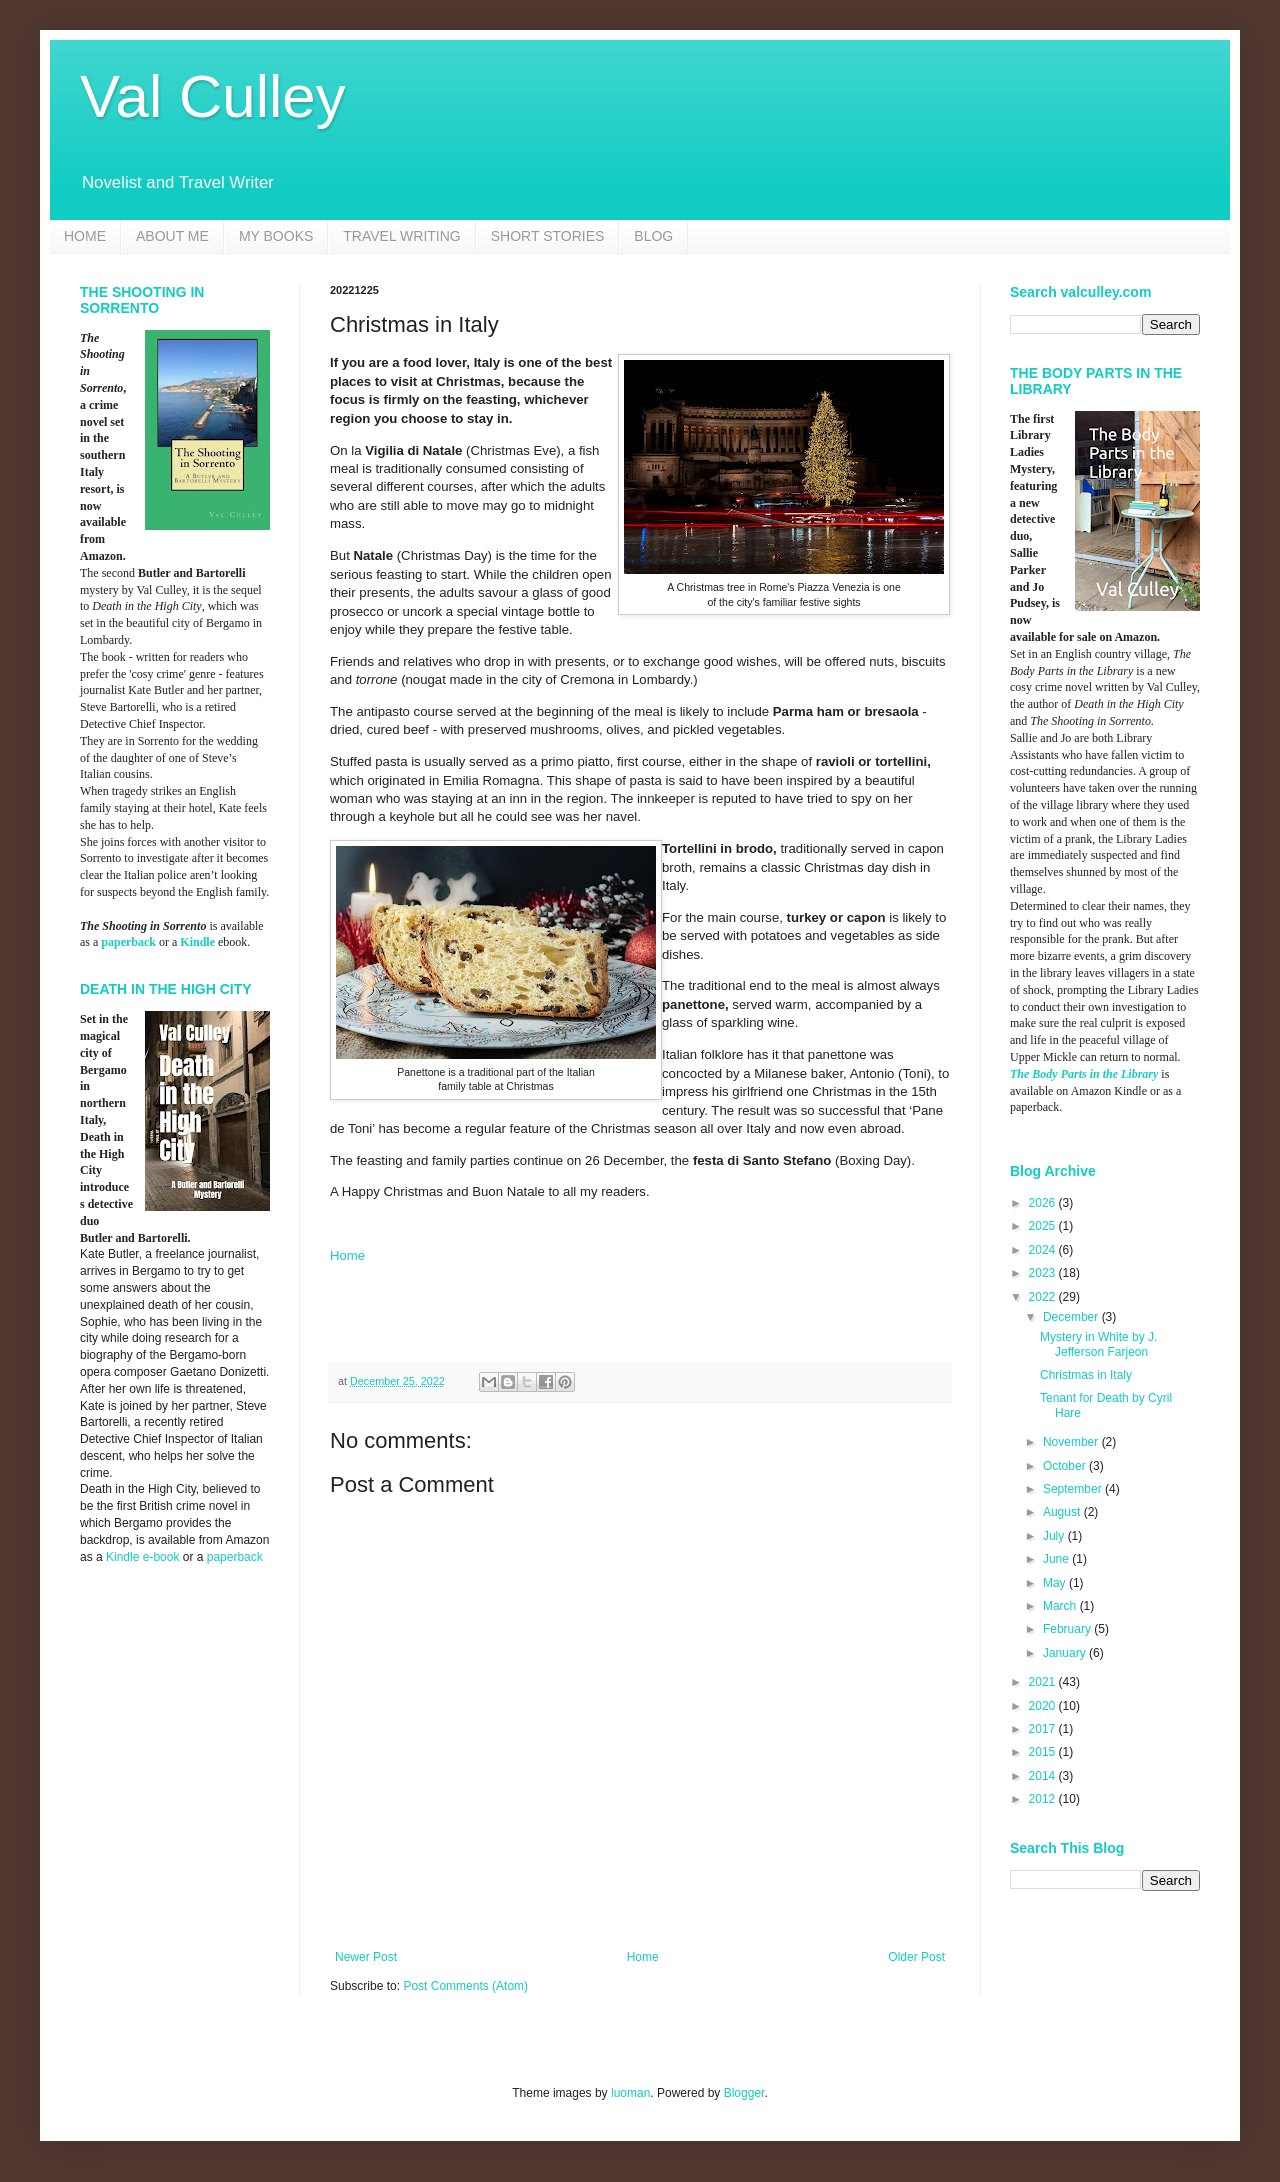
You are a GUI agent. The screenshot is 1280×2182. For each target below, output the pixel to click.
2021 (1044, 1682)
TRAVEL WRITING (401, 236)
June (1057, 1559)
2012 (1044, 1799)
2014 (1044, 1776)
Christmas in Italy (1086, 1375)
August (1063, 1512)
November (1072, 1442)
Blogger (744, 2093)
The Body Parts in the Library (1084, 1074)
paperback (128, 942)
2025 (1044, 1226)
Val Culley (213, 96)
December (1072, 1317)
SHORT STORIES (548, 236)
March (1061, 1606)
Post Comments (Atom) (465, 1986)
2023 (1044, 1273)
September (1074, 1489)
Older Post (916, 1957)
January (1066, 1653)
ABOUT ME (172, 236)
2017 (1044, 1729)
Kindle (197, 942)
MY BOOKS (276, 236)
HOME (85, 236)
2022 (1044, 1297)
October (1066, 1466)
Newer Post (366, 1957)
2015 (1044, 1752)
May (1056, 1583)
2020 (1044, 1706)
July (1055, 1536)
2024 (1044, 1250)
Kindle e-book (144, 1557)
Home (347, 1255)
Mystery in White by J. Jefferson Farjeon (1098, 1344)
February (1068, 1629)
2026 (1044, 1203)
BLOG (653, 236)
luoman (630, 2093)
